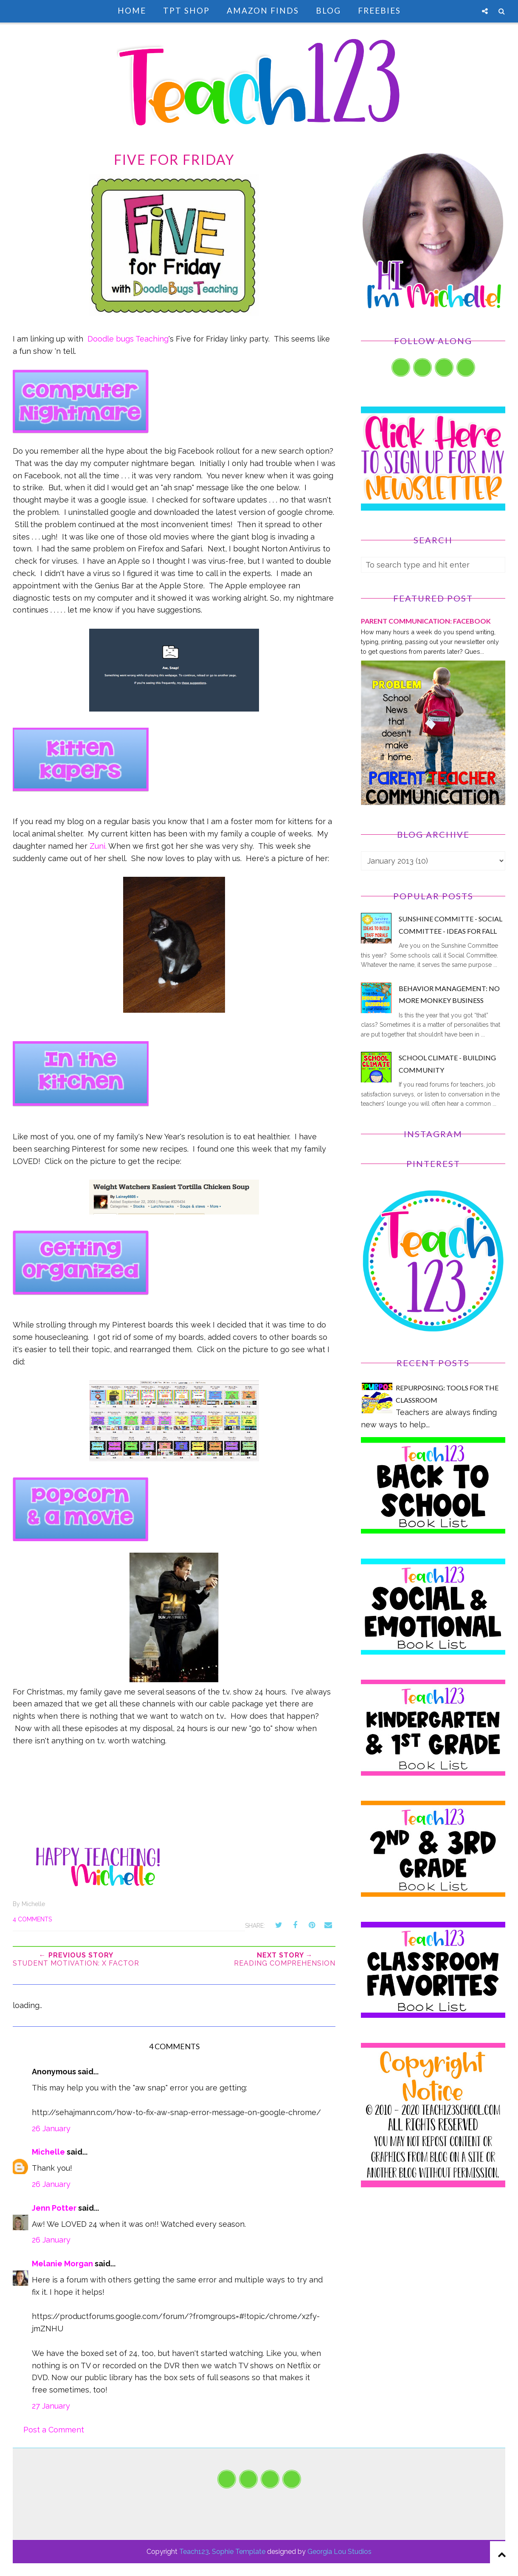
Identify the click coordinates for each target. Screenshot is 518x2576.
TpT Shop (186, 10)
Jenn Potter (54, 2207)
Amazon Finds (263, 10)
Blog (328, 10)
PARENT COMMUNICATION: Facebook (426, 621)
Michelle (48, 2151)
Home (132, 10)
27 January (51, 2405)
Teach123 (194, 2552)
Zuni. (98, 846)
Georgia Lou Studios (339, 2552)
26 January (51, 2128)
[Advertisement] (433, 2271)
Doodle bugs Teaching (128, 338)
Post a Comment (53, 2429)
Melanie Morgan (62, 2263)
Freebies (379, 10)
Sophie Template (238, 2552)
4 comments (32, 1919)
